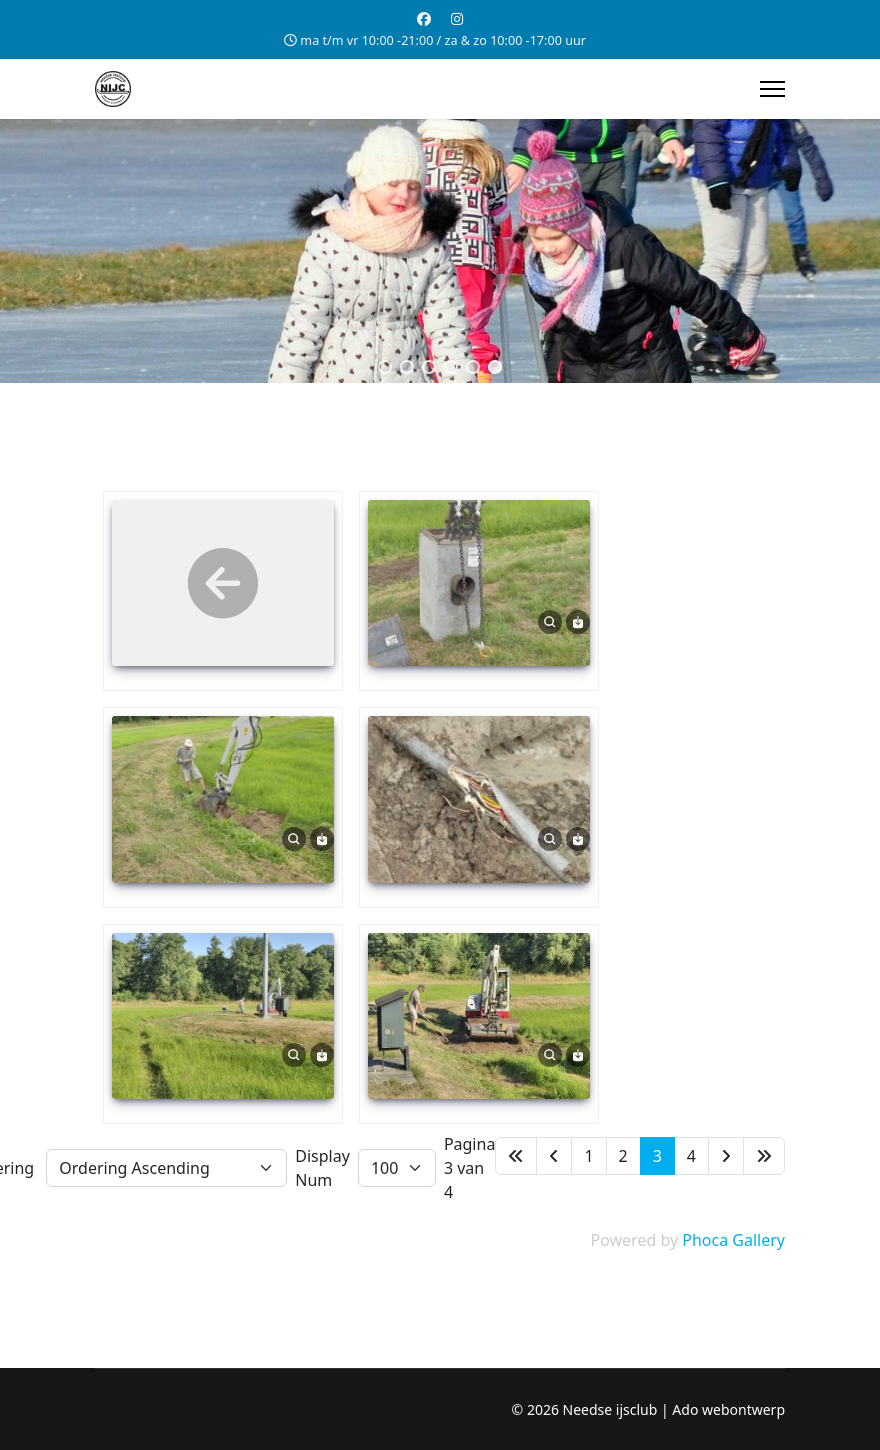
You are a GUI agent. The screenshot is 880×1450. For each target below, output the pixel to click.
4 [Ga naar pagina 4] (691, 1156)
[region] (440, 251)
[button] (385, 367)
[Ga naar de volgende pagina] (726, 1156)
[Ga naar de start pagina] (516, 1156)
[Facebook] (424, 18)
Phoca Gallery (733, 1240)
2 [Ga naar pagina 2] (623, 1156)
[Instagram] (457, 18)
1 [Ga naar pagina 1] (588, 1156)
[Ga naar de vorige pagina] (554, 1156)
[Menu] (772, 89)
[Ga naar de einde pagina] (764, 1156)
